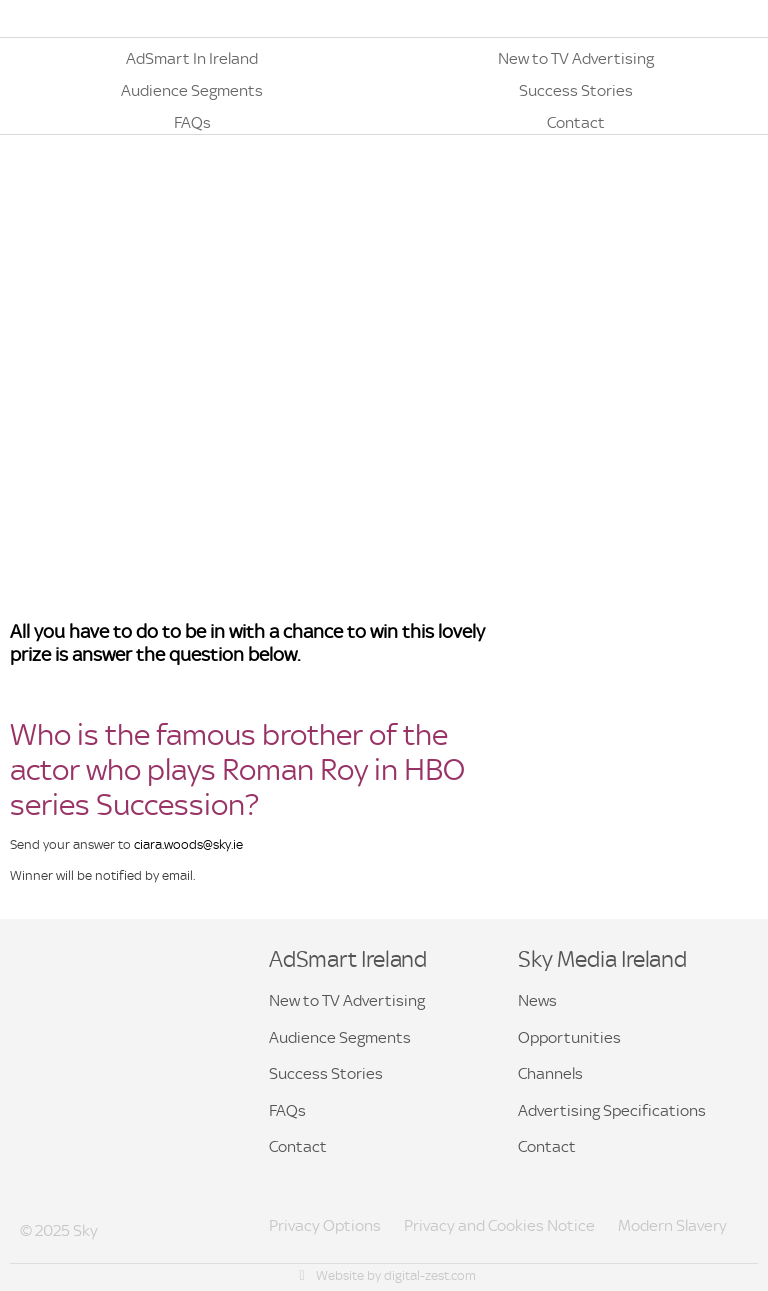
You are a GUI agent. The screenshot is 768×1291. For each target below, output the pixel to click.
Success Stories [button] (326, 1073)
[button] (192, 54)
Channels (550, 1073)
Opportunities (569, 1037)
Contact (298, 1146)
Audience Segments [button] (340, 1037)
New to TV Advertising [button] (347, 1000)
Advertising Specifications (612, 1110)
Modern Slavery (672, 1225)
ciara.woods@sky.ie (188, 844)
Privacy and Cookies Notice (499, 1225)
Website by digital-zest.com (386, 1275)
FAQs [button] (287, 1110)
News (537, 1000)
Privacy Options (325, 1225)
